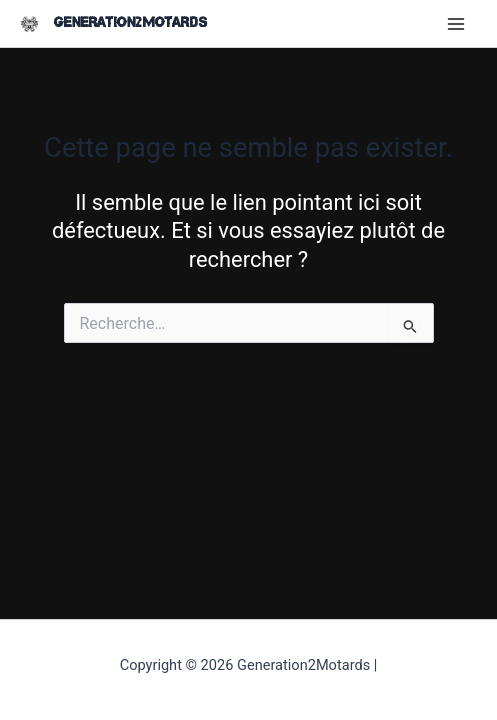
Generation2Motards (130, 22)
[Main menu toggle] (456, 24)
